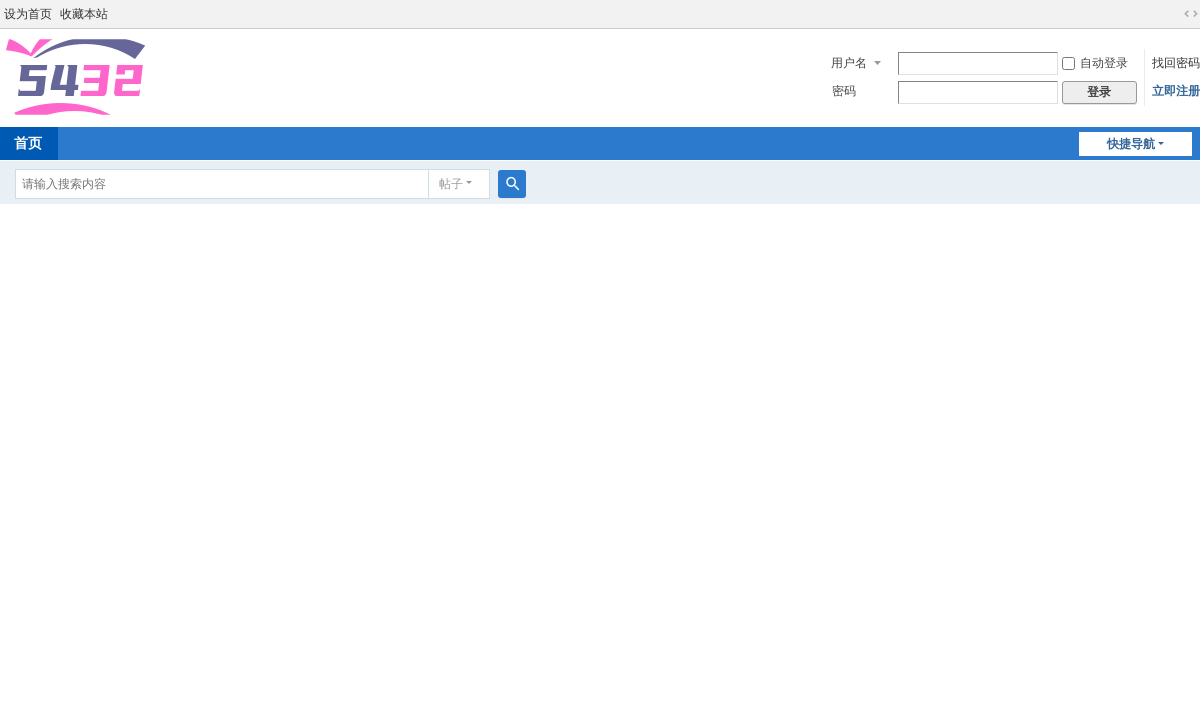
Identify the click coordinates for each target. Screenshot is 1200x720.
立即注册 (1176, 91)
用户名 (849, 63)
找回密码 (1176, 63)
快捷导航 (1131, 144)
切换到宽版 (1191, 14)
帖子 (451, 184)
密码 (844, 91)
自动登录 (1095, 63)
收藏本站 (84, 14)
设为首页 (28, 14)
